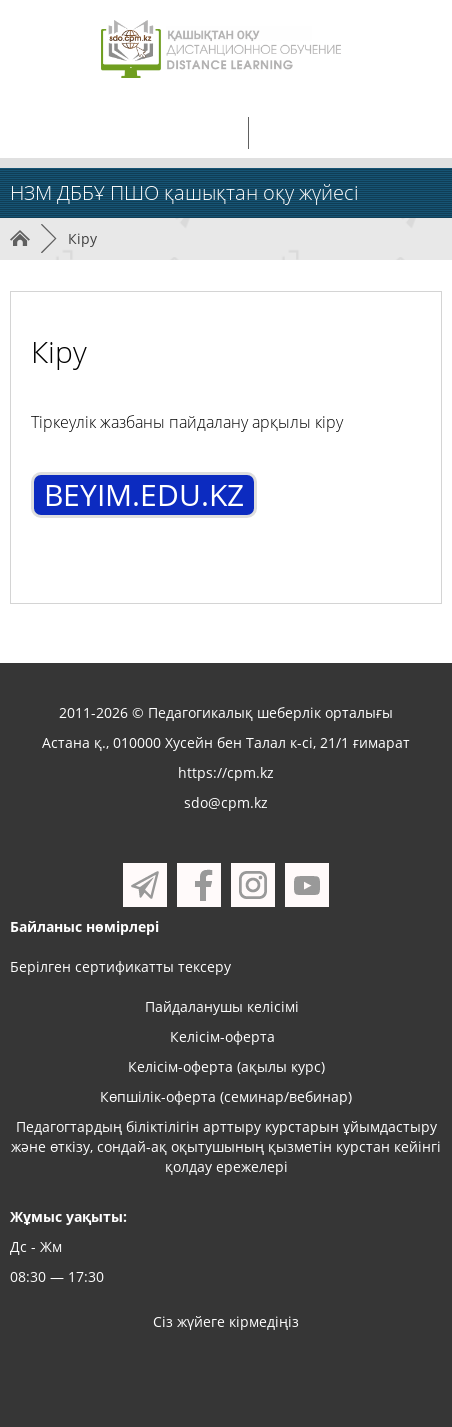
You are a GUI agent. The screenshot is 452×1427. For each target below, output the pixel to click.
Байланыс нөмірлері (84, 926)
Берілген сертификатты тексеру (120, 966)
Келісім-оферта (222, 1036)
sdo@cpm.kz (226, 802)
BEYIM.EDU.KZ (144, 494)
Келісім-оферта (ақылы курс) (226, 1066)
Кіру (82, 238)
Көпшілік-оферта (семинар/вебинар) (226, 1096)
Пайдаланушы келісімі (222, 1006)
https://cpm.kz (226, 772)
